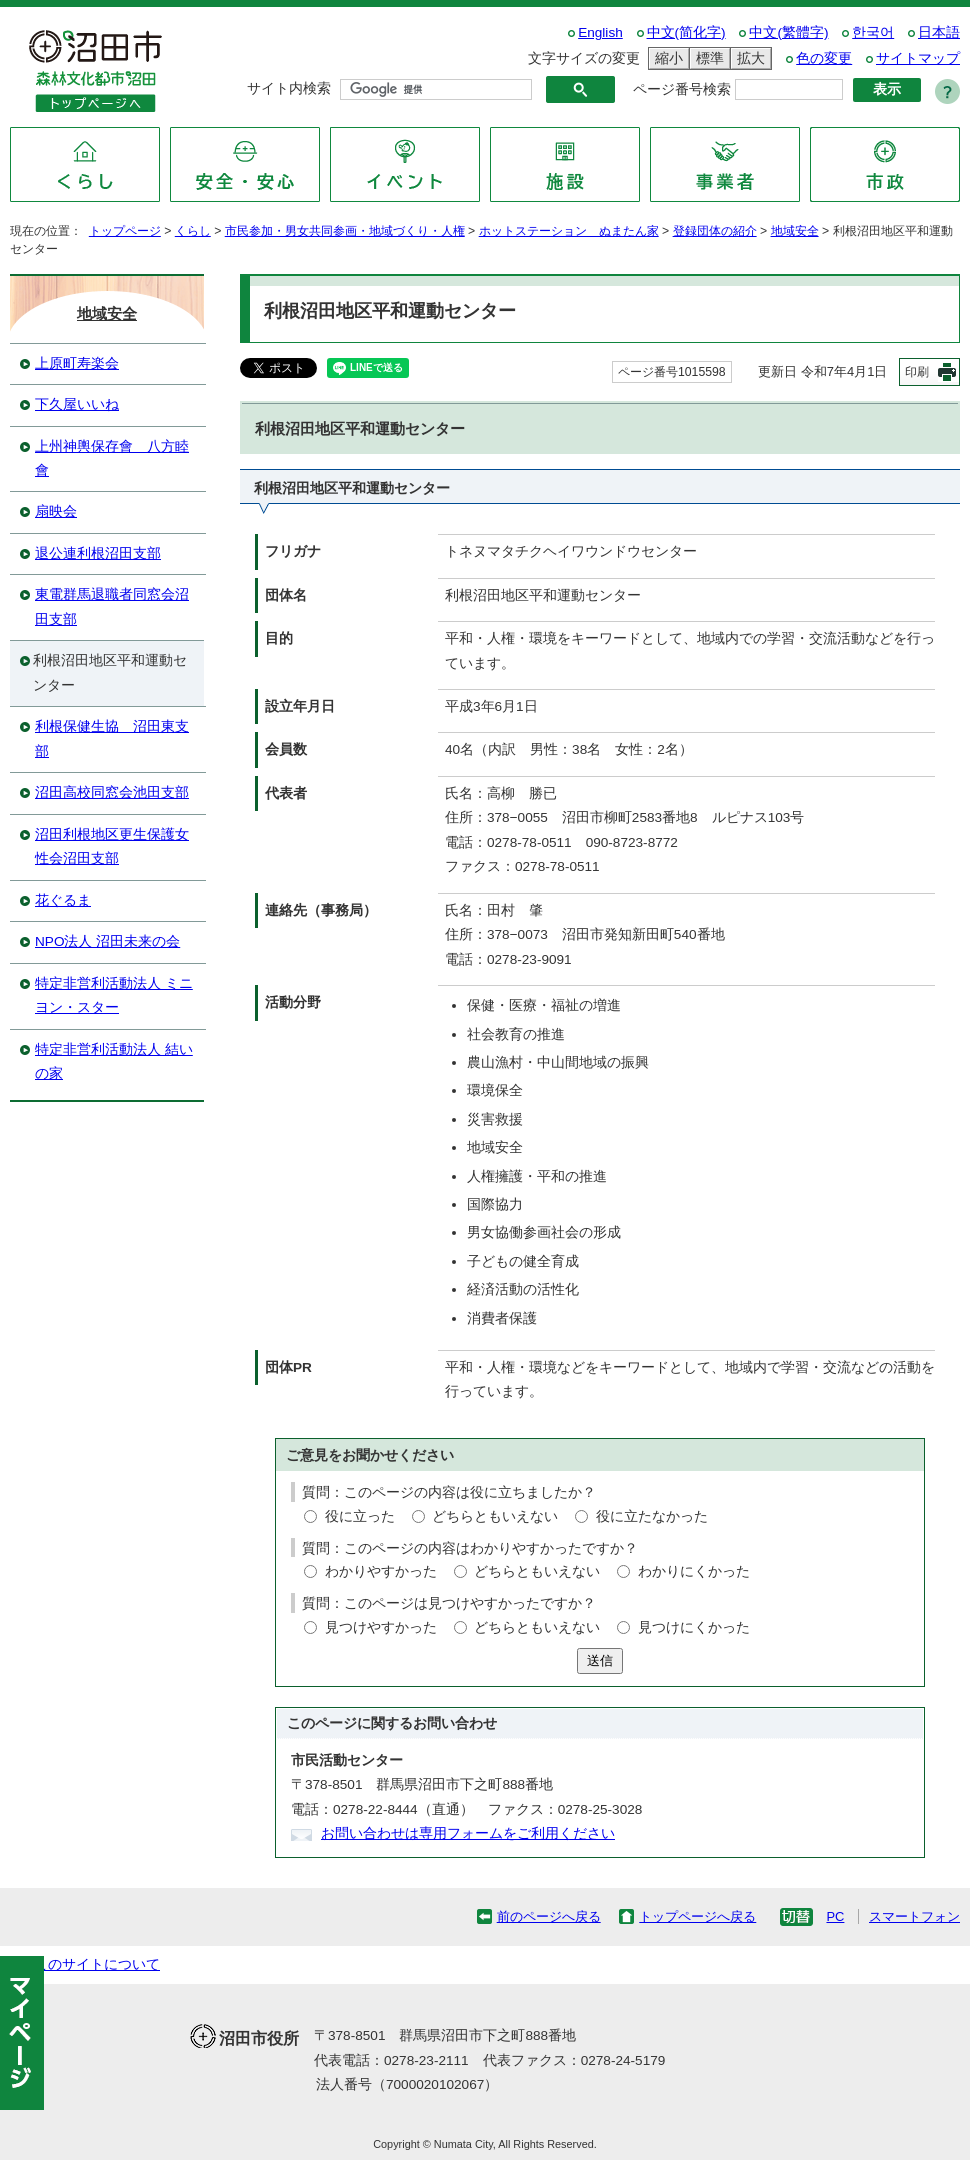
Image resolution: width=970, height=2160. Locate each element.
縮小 (666, 58)
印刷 (917, 372)
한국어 (873, 32)
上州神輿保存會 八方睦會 (112, 458)
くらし (193, 231)
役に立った (360, 1516)
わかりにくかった (694, 1571)
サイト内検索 (289, 88)
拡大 (748, 58)
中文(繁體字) (788, 32)
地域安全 (795, 231)
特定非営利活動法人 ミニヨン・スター (114, 995)
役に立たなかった (652, 1516)
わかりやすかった (381, 1571)
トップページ (125, 231)
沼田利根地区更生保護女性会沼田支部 (112, 846)
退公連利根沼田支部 (98, 553)
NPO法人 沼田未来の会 (107, 941)
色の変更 (824, 58)
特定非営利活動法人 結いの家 (114, 1061)
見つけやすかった (381, 1627)
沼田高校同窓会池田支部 (112, 792)
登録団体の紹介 (715, 231)
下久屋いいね (77, 404)
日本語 (939, 32)
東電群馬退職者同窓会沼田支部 (112, 606)
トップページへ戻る (697, 1916)
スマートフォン (914, 1916)
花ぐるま (63, 900)
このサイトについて (97, 1964)
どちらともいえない (495, 1516)
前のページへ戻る (549, 1916)
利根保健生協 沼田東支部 (112, 738)
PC (835, 1916)
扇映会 (56, 511)
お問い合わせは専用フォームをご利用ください (468, 1833)
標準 (707, 58)
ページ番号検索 (682, 89)
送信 (600, 1660)
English (600, 32)
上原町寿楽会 (77, 363)
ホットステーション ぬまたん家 (569, 231)
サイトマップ (918, 58)
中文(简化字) (686, 32)
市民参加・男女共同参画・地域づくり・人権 (345, 231)
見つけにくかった (694, 1627)
